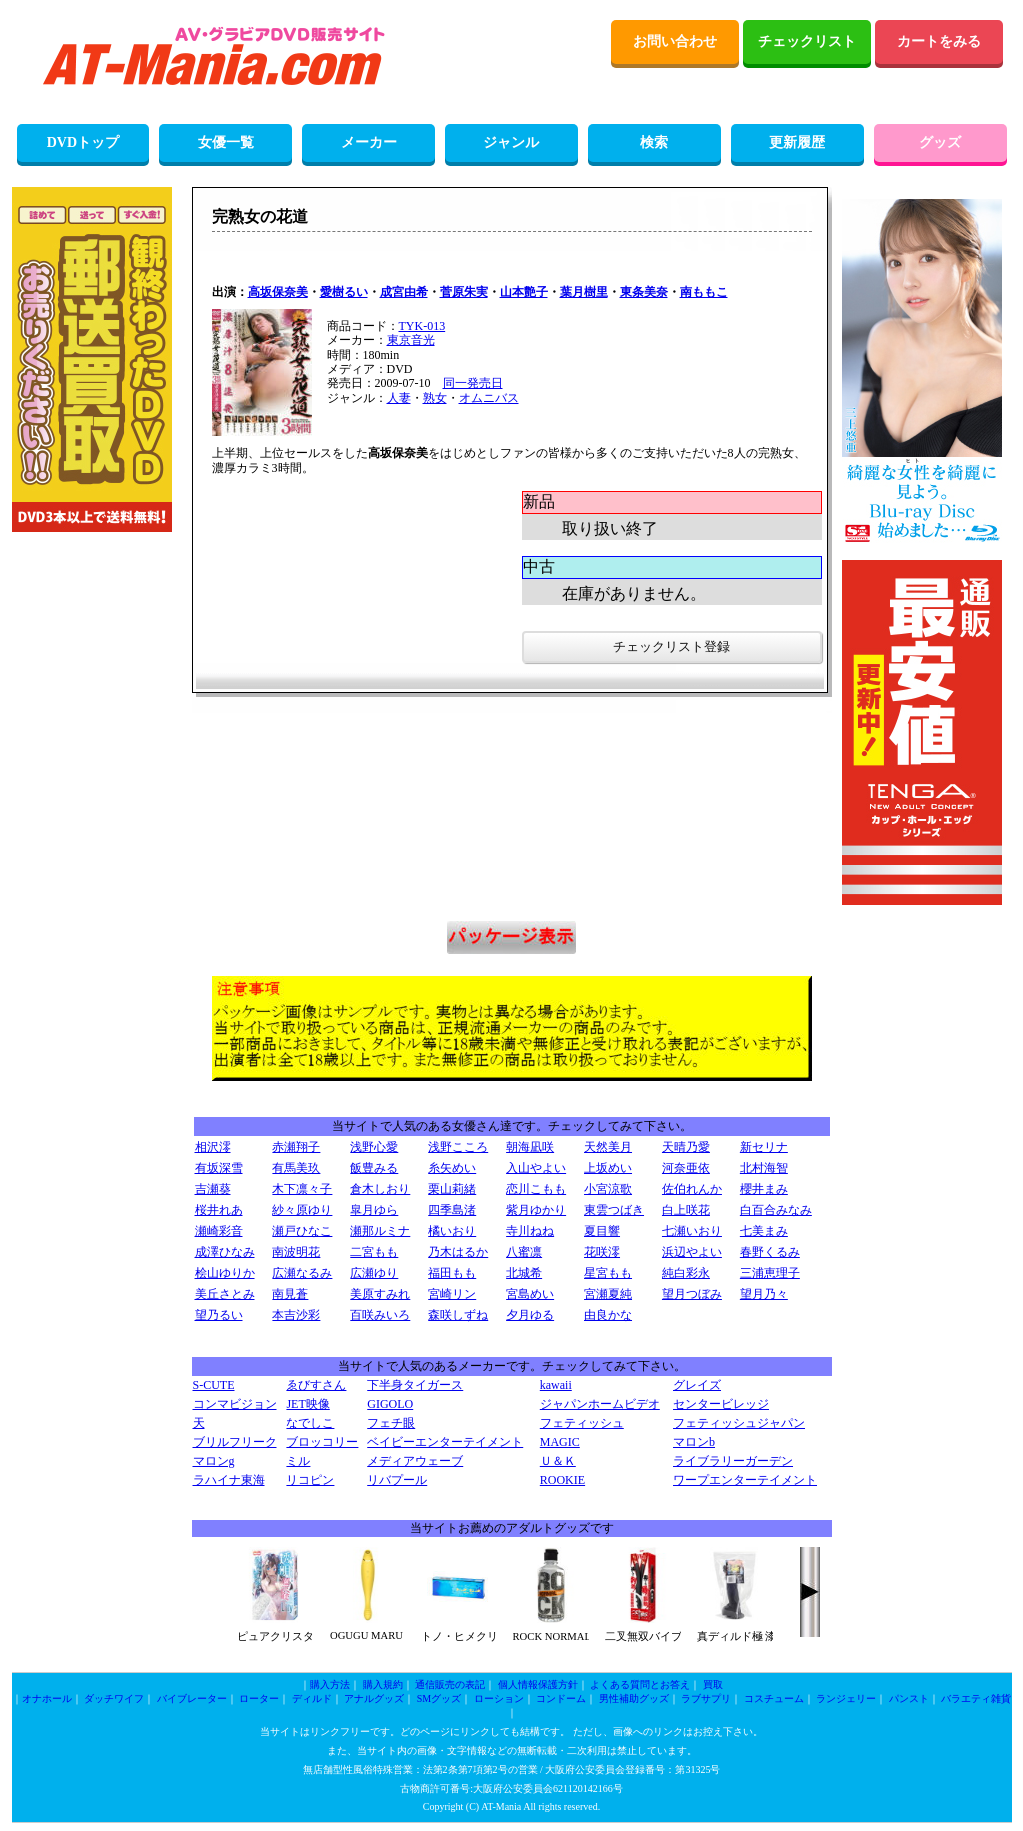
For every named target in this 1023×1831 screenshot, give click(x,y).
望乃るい (219, 1315)
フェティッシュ (582, 1423)
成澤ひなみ (225, 1252)
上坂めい (608, 1168)
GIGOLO (390, 1404)
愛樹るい (344, 292)
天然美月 (608, 1147)
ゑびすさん (316, 1385)
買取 (713, 1684)
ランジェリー (846, 1698)
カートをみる (939, 41)
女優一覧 (226, 142)
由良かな (608, 1315)
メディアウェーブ (415, 1461)
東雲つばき (614, 1210)
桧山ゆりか (225, 1273)
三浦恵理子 (770, 1273)
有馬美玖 (296, 1168)
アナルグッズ (374, 1698)
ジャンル (511, 142)
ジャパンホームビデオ (600, 1404)
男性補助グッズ (634, 1698)
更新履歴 (797, 142)
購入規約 (383, 1684)
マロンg (214, 1461)
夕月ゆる (530, 1315)
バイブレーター (192, 1698)
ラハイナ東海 (229, 1480)
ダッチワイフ (114, 1698)
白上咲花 (686, 1210)
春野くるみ (770, 1252)
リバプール (397, 1480)
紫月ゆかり (536, 1210)
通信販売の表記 (450, 1684)
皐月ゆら (374, 1210)
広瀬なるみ (302, 1273)
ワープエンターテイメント (745, 1480)
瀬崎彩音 (219, 1231)
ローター (259, 1698)
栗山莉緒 (452, 1189)
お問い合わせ (675, 41)
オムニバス (489, 398)
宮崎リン (452, 1294)
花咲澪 (602, 1252)
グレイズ (697, 1385)
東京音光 (411, 340)
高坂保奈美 (278, 292)
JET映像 (307, 1404)
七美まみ (764, 1231)
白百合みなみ (776, 1210)
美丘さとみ (225, 1294)
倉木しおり (380, 1189)
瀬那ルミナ (380, 1231)
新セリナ (764, 1147)
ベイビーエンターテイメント (445, 1442)
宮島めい (530, 1294)
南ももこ (704, 292)
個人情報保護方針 (538, 1684)
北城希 (524, 1273)
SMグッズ (439, 1698)
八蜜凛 (524, 1252)
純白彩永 (686, 1273)
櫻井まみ (764, 1189)
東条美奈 (644, 292)
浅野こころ (458, 1147)
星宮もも (608, 1273)
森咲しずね (458, 1315)
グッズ (940, 142)
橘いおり (452, 1231)
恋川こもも (536, 1189)
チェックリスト (807, 41)
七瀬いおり (692, 1231)
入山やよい (536, 1168)
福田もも (452, 1273)
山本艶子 (524, 292)
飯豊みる (374, 1168)
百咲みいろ (380, 1315)
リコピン (310, 1480)
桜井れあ (219, 1210)
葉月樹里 (584, 292)
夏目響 (602, 1231)
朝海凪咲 (530, 1147)
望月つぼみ (692, 1294)
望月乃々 (764, 1294)
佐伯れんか (692, 1189)
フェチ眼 (391, 1423)
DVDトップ (83, 142)
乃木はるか (458, 1252)
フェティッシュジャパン (739, 1423)
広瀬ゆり (374, 1273)
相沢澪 (213, 1147)
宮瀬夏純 (608, 1294)
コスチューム (774, 1698)
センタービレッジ (721, 1404)
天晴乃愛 (686, 1147)
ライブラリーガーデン (733, 1461)
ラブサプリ (706, 1698)
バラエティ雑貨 (976, 1698)
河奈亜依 (686, 1168)
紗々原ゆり (302, 1210)
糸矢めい (452, 1168)
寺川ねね (530, 1231)
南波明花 (296, 1252)
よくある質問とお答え (640, 1684)
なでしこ (310, 1423)
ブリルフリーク (235, 1442)
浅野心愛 (374, 1147)
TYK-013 (422, 326)
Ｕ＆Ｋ (558, 1461)
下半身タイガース (415, 1385)
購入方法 (330, 1684)
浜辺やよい (692, 1252)
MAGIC (560, 1442)
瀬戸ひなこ (302, 1231)
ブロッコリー (322, 1442)
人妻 (399, 398)
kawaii (556, 1385)
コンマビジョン (235, 1404)
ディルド (312, 1698)
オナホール (47, 1698)
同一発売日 (473, 383)
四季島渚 (452, 1210)
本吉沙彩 (296, 1315)
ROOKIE (562, 1480)
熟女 (435, 398)
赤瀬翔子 (296, 1147)
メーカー (369, 142)
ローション (499, 1698)
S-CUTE (214, 1385)
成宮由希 (404, 292)
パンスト (909, 1698)
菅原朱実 (464, 292)
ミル (298, 1461)
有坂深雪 (219, 1168)
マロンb (694, 1442)
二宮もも (374, 1252)
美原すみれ (380, 1294)
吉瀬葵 (213, 1189)
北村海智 (764, 1168)
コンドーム (561, 1698)
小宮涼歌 (608, 1189)
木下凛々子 (302, 1189)
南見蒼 (290, 1294)
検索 (654, 142)
